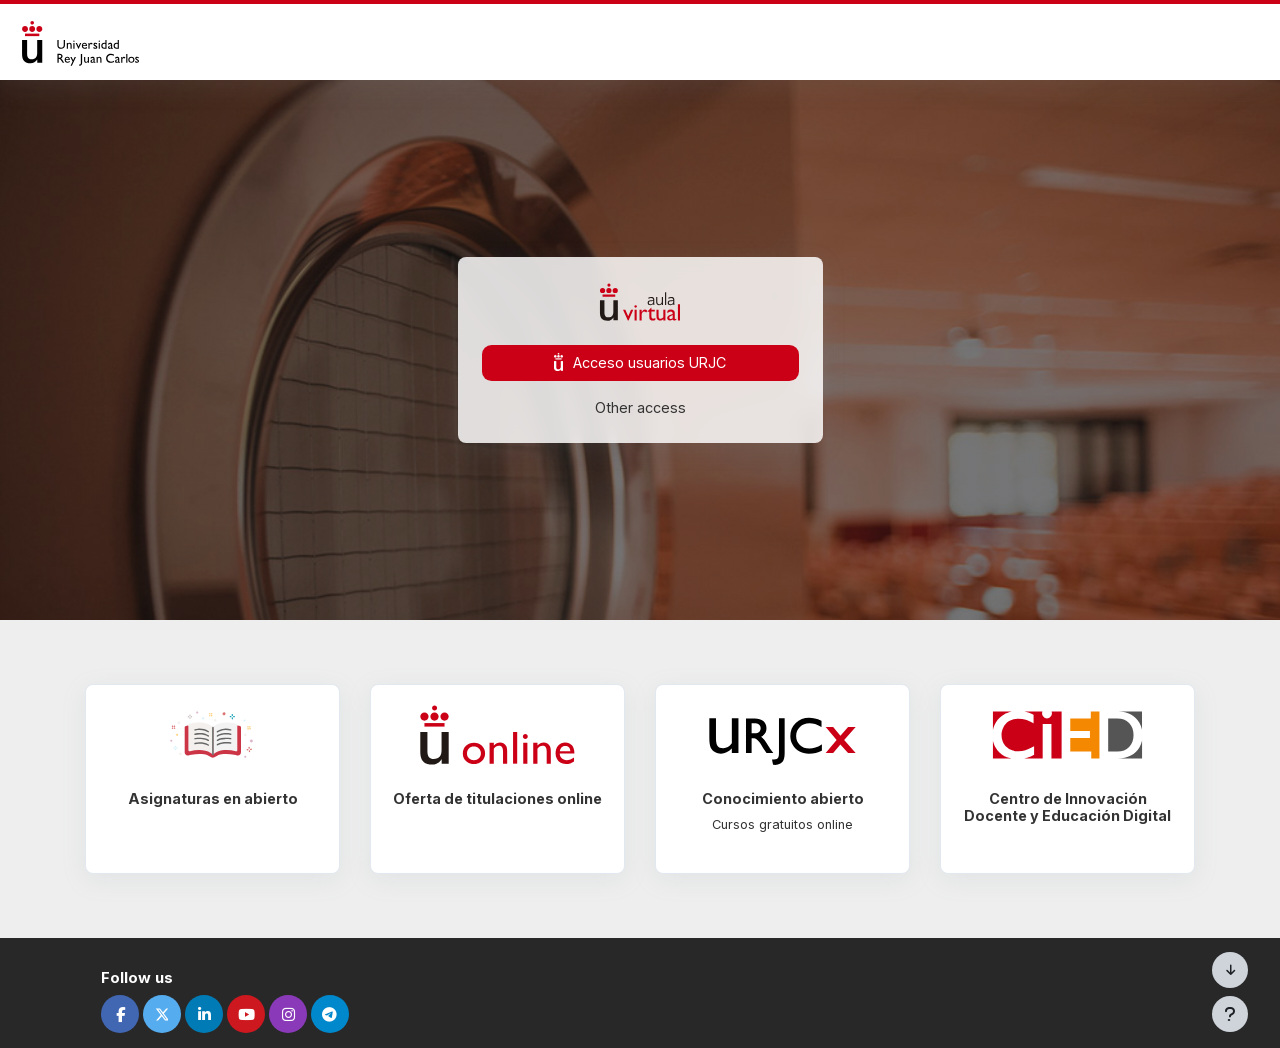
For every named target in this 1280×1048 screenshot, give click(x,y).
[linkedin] (214, 1014)
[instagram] (298, 1014)
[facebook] (130, 1014)
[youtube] (256, 1014)
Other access (640, 407)
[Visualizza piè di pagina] (1230, 1014)
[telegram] (340, 1014)
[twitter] (172, 1014)
